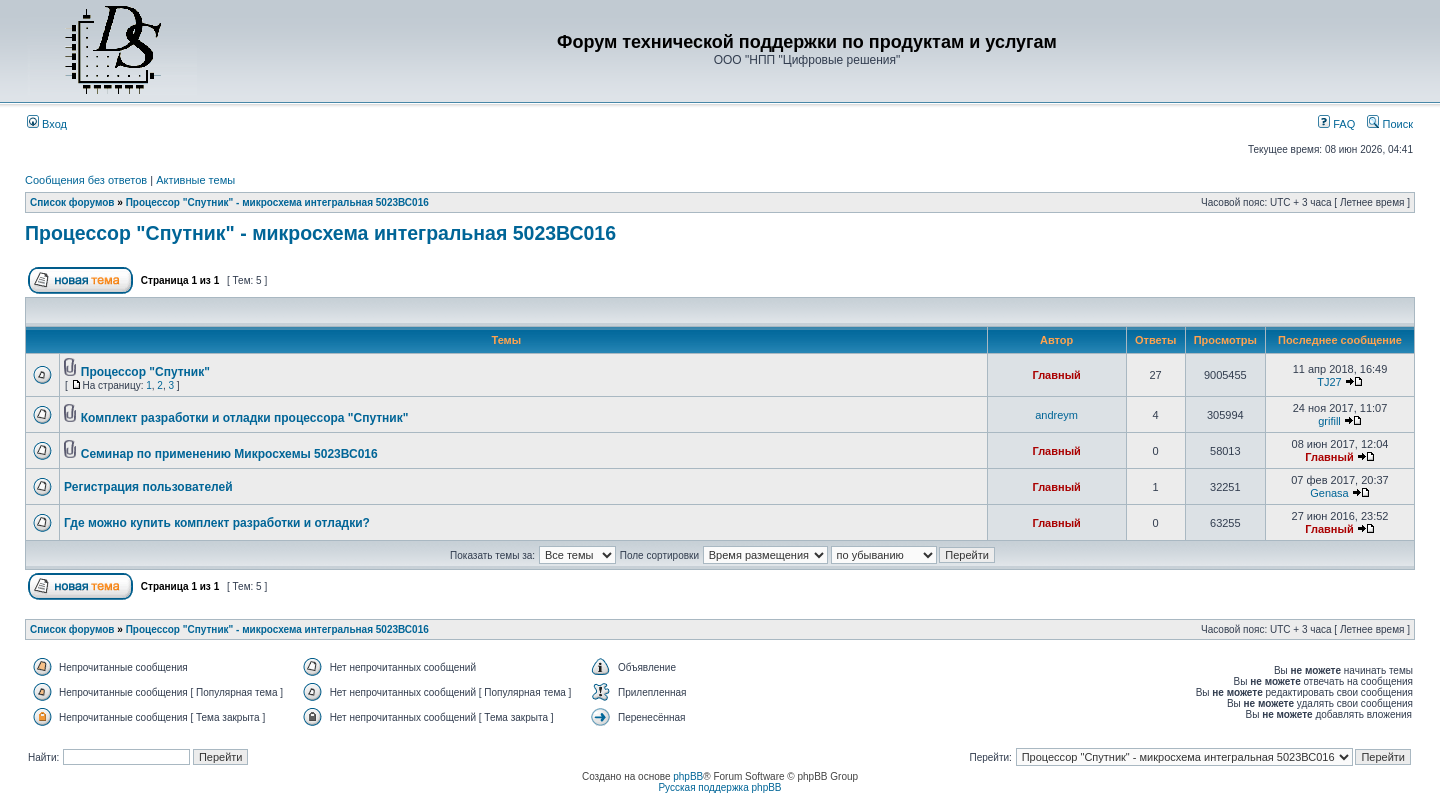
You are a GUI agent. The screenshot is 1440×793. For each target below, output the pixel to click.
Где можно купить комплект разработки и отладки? (217, 523)
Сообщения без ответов (86, 180)
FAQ (1336, 124)
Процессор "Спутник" (145, 372)
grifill (1329, 421)
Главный (1056, 375)
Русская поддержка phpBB (719, 787)
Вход (47, 124)
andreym (1056, 415)
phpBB (688, 776)
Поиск (1390, 124)
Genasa (1329, 493)
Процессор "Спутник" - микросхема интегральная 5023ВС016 (277, 202)
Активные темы (195, 180)
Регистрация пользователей (148, 487)
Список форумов (72, 202)
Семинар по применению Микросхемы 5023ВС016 (229, 454)
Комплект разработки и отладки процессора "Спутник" (245, 418)
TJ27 (1329, 382)
